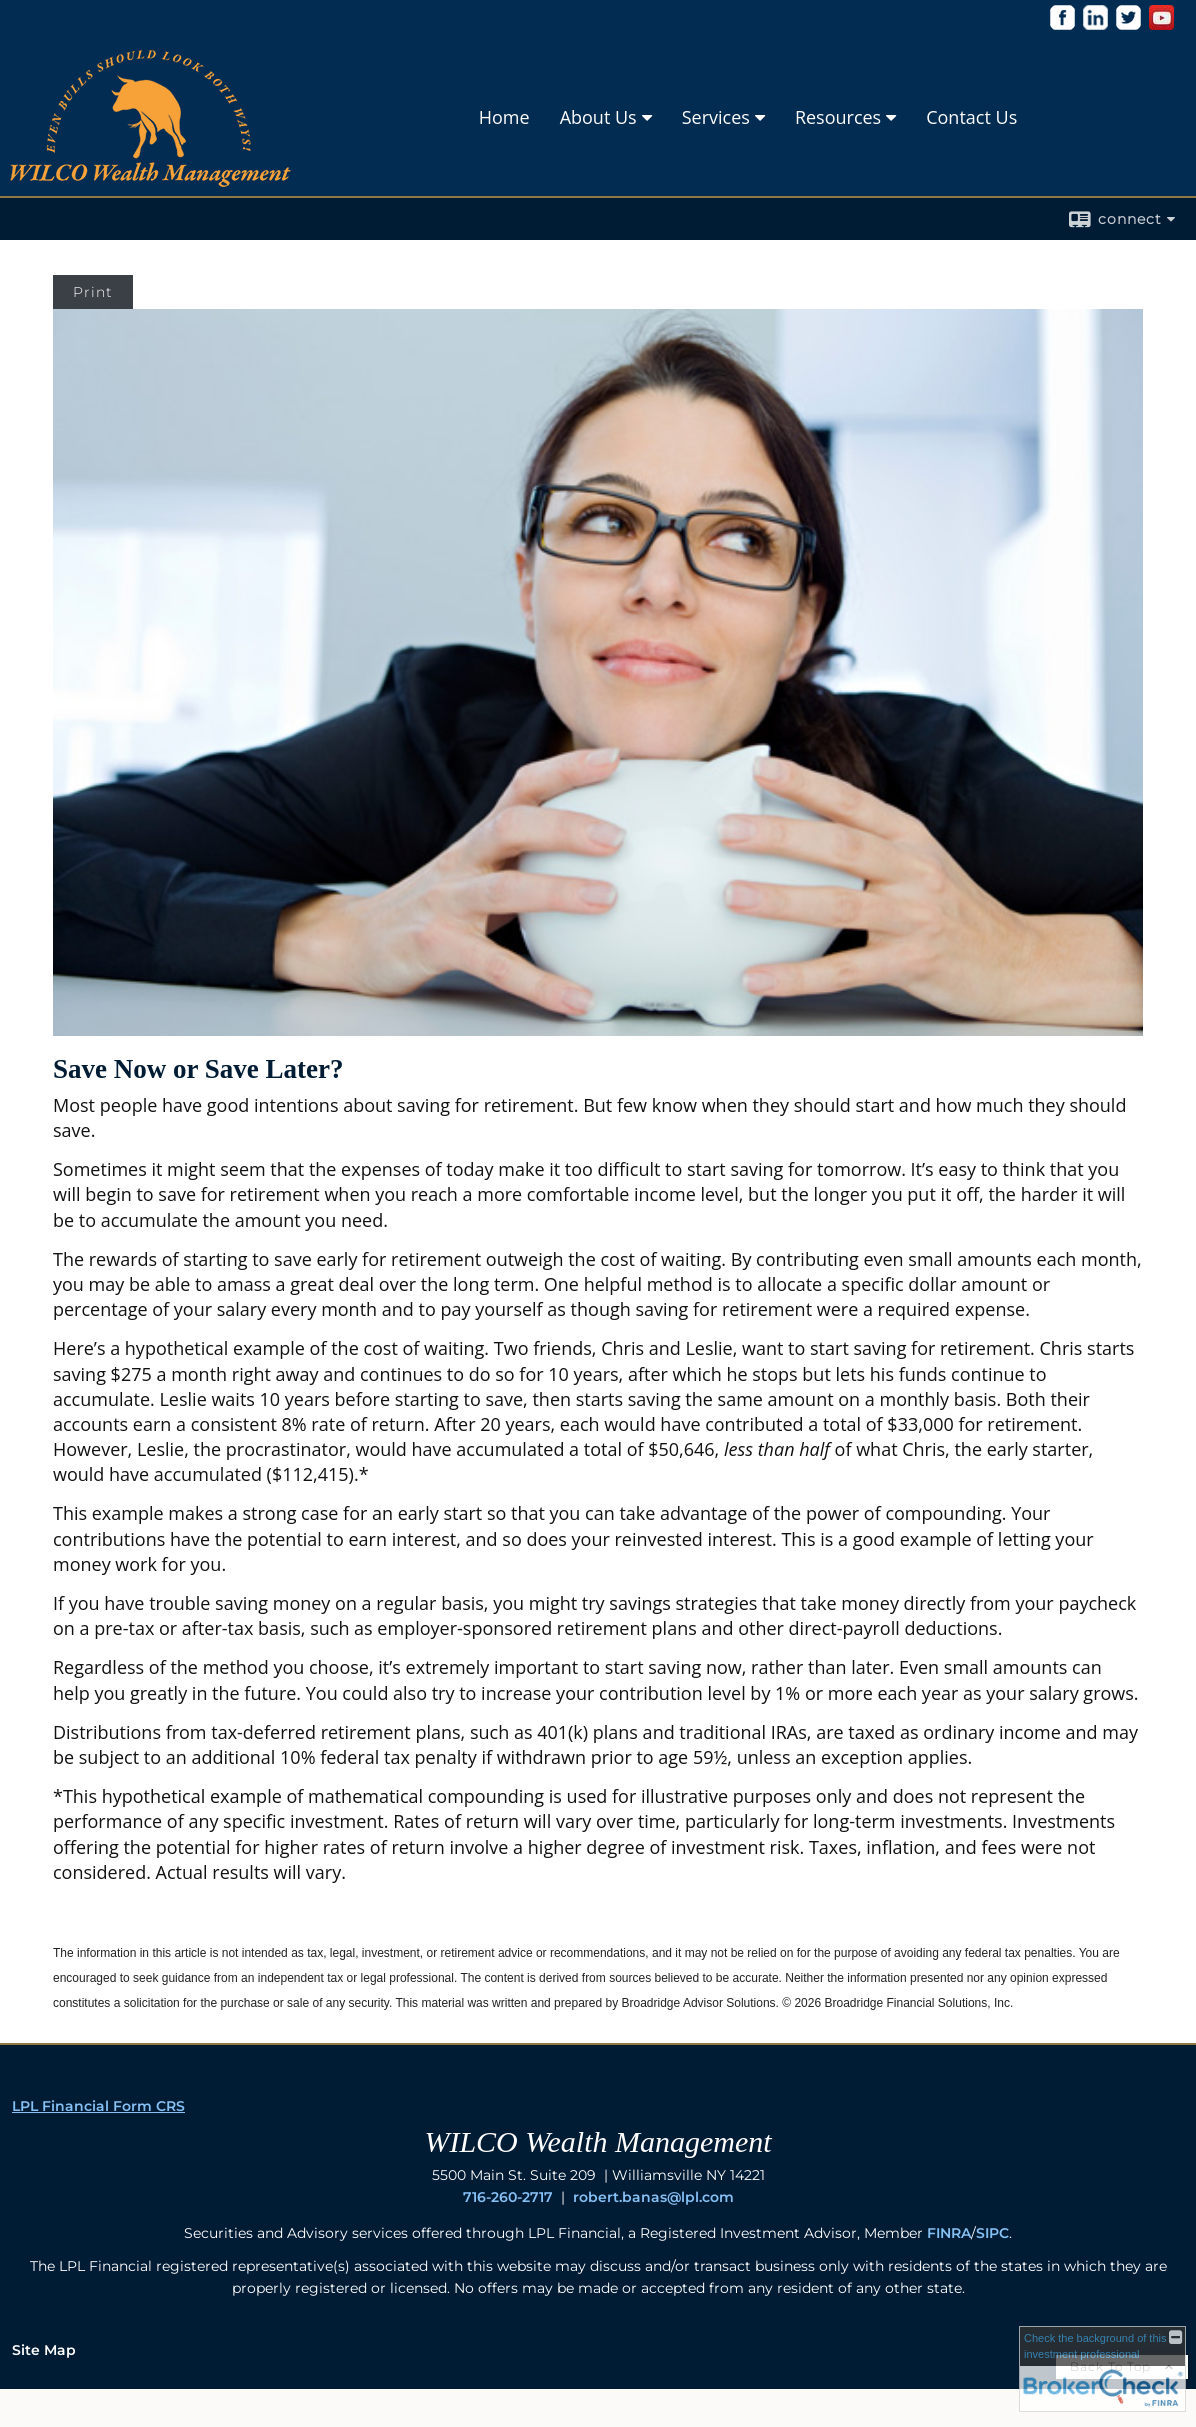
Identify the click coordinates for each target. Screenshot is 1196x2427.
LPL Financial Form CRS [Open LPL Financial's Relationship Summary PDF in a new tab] (98, 2106)
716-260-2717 (508, 2197)
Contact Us (971, 117)
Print (93, 292)
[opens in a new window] (1062, 24)
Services (716, 117)
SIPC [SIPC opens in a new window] (992, 2233)
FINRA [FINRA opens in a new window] (949, 2233)
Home (504, 117)
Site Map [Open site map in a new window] (44, 2350)
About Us (598, 117)
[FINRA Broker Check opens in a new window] (1102, 2369)
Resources (838, 117)
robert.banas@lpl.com (653, 2197)
